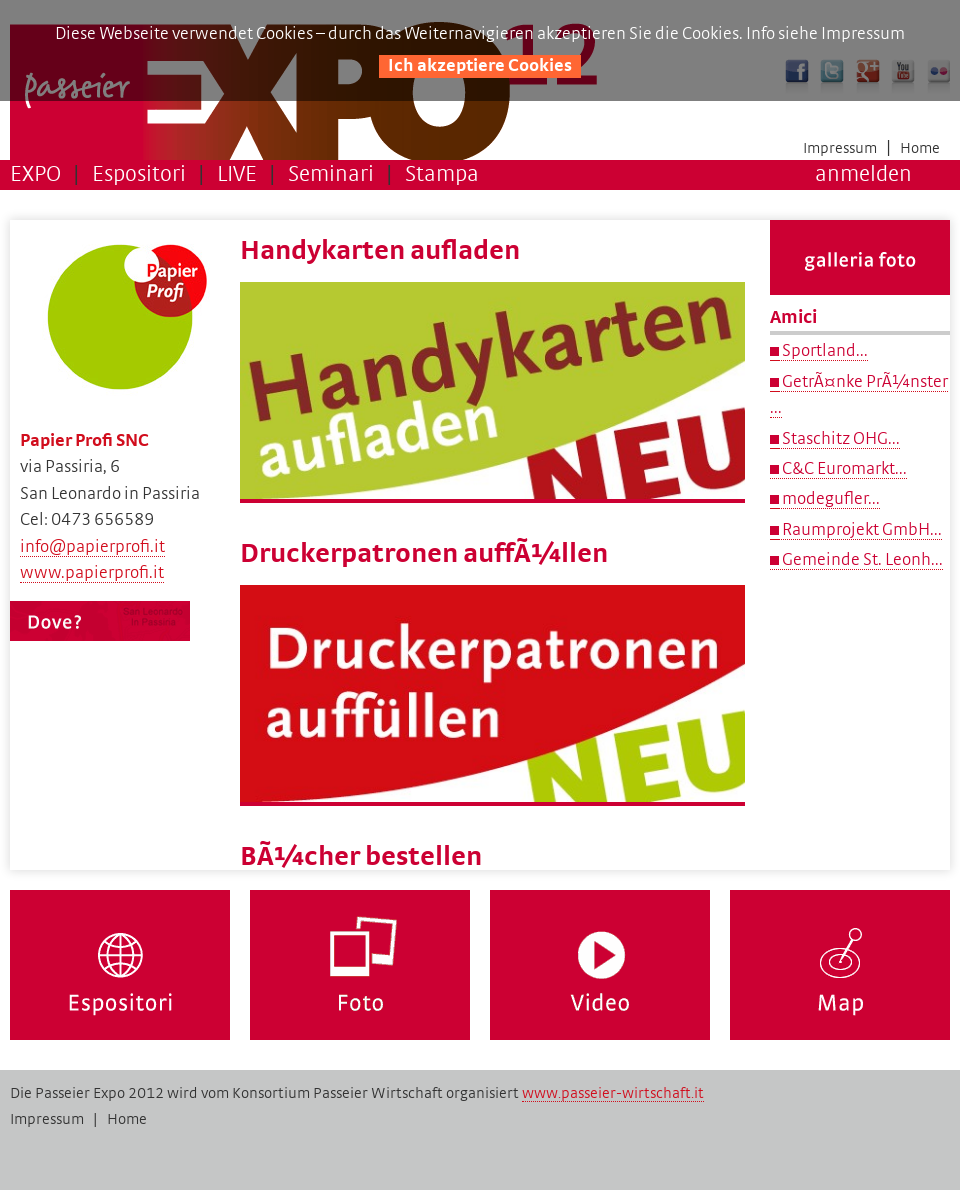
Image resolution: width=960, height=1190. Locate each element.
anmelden (863, 174)
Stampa (442, 174)
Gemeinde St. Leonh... (861, 560)
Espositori (139, 174)
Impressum (840, 148)
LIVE (237, 174)
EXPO (35, 174)
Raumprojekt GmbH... (860, 530)
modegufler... (829, 499)
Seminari (331, 174)
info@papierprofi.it (92, 547)
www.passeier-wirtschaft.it (613, 1093)
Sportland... (823, 351)
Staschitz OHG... (839, 439)
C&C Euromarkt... (843, 469)
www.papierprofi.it (92, 573)
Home (920, 148)
